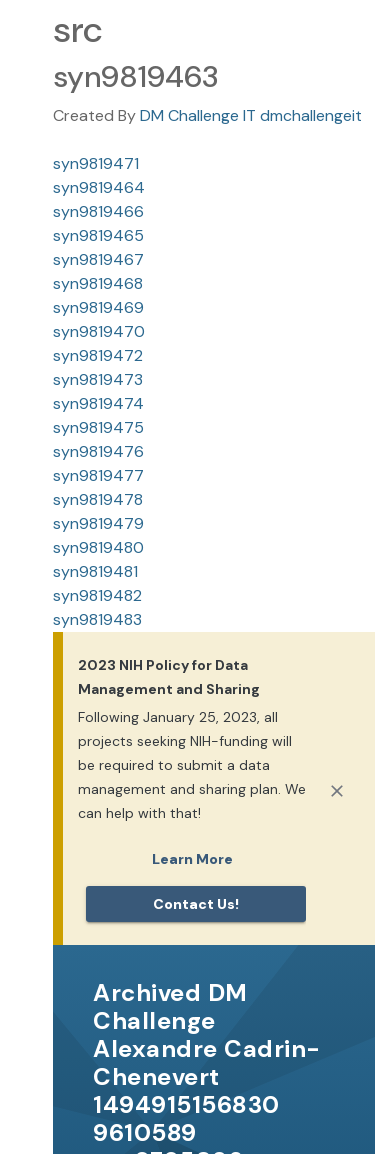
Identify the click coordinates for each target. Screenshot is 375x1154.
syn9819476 (98, 451)
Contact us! (196, 904)
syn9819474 (98, 403)
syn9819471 (96, 163)
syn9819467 (98, 259)
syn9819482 (97, 595)
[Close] (337, 791)
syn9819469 (98, 307)
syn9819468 (98, 283)
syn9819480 (98, 547)
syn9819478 (98, 499)
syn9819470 (99, 331)
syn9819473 (98, 379)
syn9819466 (98, 211)
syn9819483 (97, 619)
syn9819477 (98, 475)
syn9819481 (95, 571)
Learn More (192, 859)
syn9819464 (99, 187)
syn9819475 (98, 427)
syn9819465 (98, 235)
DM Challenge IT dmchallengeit (251, 115)
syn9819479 (98, 523)
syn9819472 (98, 355)
